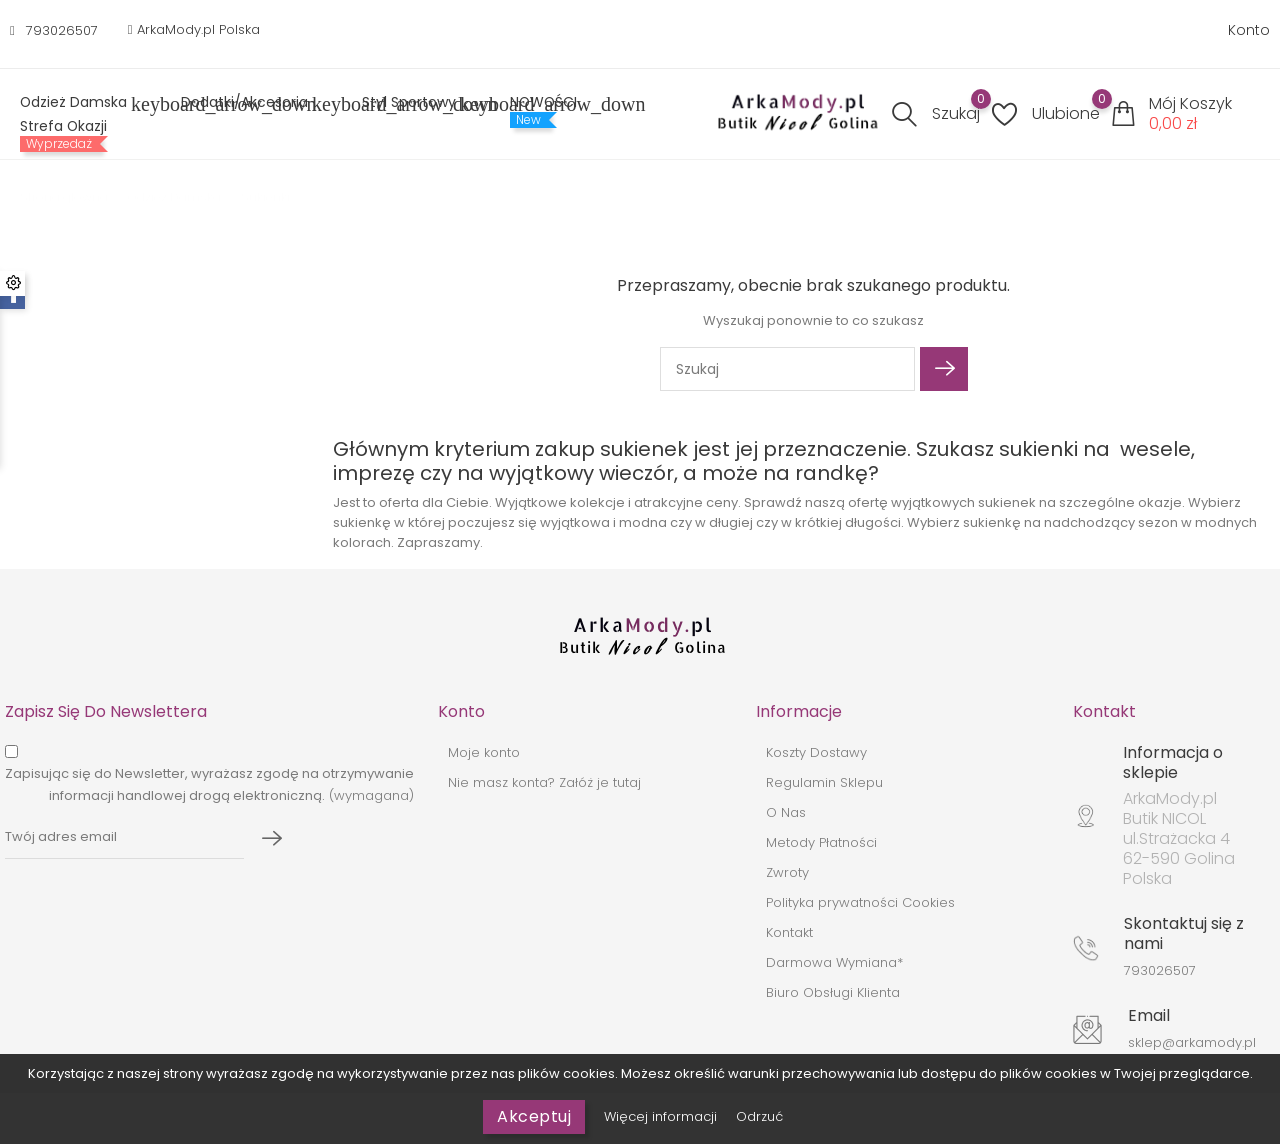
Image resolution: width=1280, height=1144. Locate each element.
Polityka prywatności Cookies (860, 902)
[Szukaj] (787, 369)
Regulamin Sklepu (824, 782)
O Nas (786, 812)
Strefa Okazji (63, 126)
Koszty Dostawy (816, 752)
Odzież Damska (85, 104)
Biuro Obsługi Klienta (833, 992)
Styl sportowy (421, 104)
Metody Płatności (821, 842)
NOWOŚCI (543, 102)
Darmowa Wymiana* (834, 962)
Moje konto (484, 752)
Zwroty (787, 872)
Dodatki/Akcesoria (256, 104)
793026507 (62, 30)
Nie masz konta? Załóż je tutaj (544, 782)
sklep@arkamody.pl (1192, 1042)
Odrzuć (759, 1116)
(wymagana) (209, 784)
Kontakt (789, 932)
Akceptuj (534, 1116)
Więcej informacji (662, 1116)
